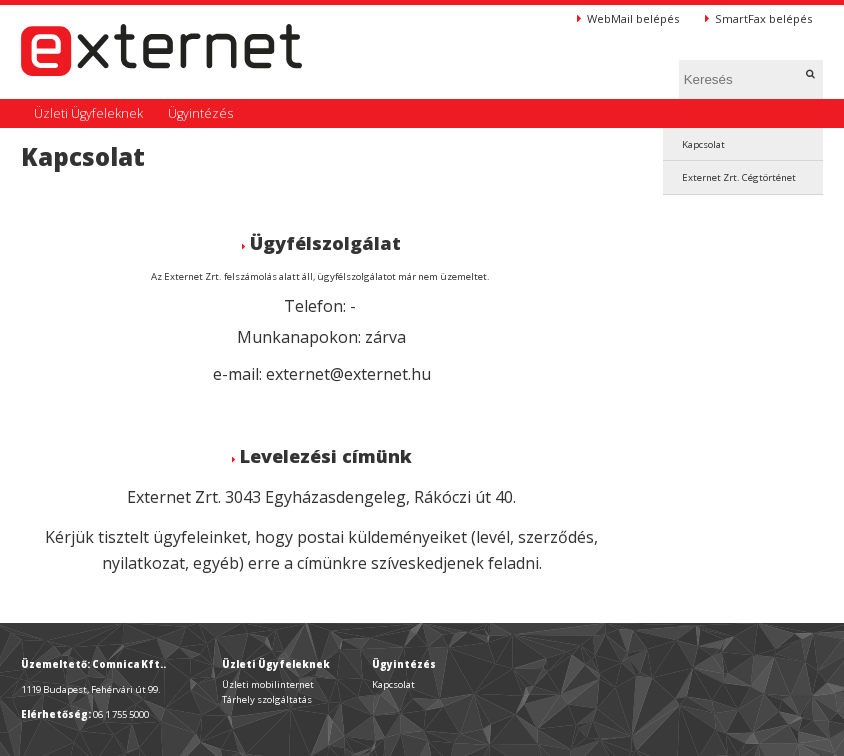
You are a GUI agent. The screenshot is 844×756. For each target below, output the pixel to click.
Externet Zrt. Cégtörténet (739, 177)
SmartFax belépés (758, 18)
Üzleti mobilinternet (268, 684)
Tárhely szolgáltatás (267, 699)
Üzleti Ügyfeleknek (88, 113)
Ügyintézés (200, 113)
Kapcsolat (703, 144)
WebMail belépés (628, 18)
